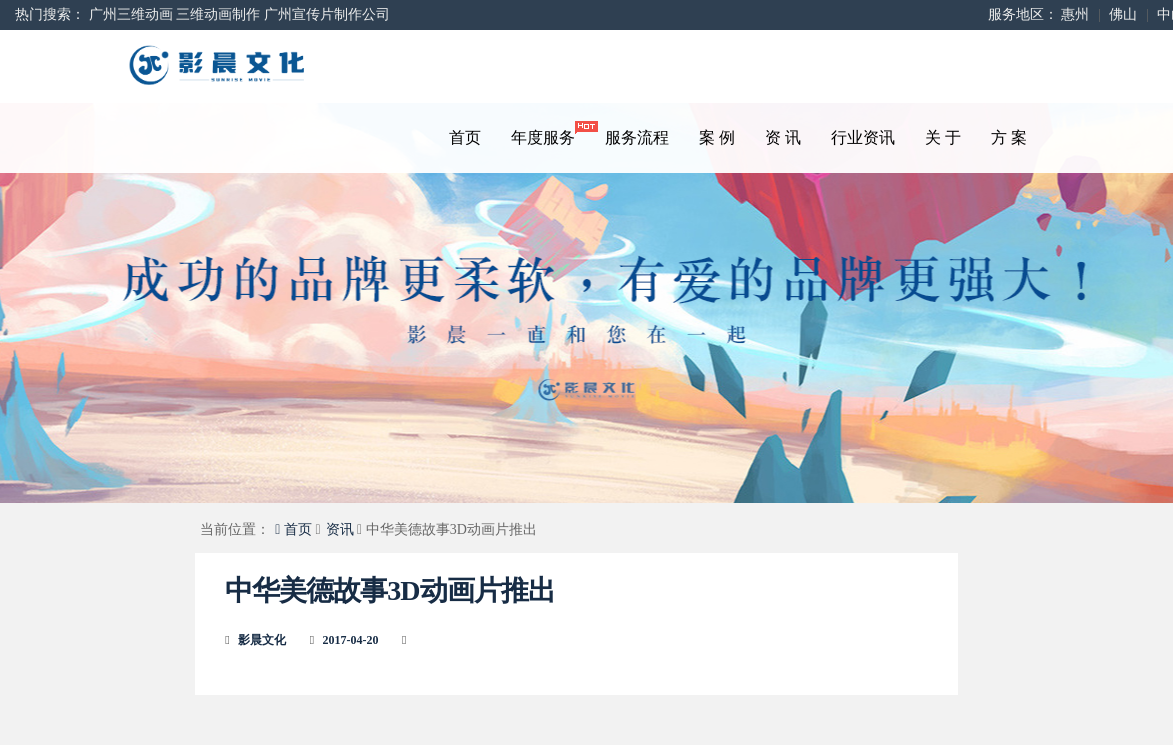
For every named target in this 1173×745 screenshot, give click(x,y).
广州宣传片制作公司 (327, 14)
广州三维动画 (131, 14)
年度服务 (550, 133)
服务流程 (637, 137)
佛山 (1123, 14)
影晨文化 (262, 640)
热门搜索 (43, 14)
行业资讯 (863, 137)
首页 (465, 137)
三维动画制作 (218, 14)
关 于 (943, 137)
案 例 (717, 137)
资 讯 (783, 137)
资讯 (340, 529)
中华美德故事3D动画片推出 (389, 590)
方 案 (1009, 137)
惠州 (1075, 14)
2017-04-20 (351, 640)
